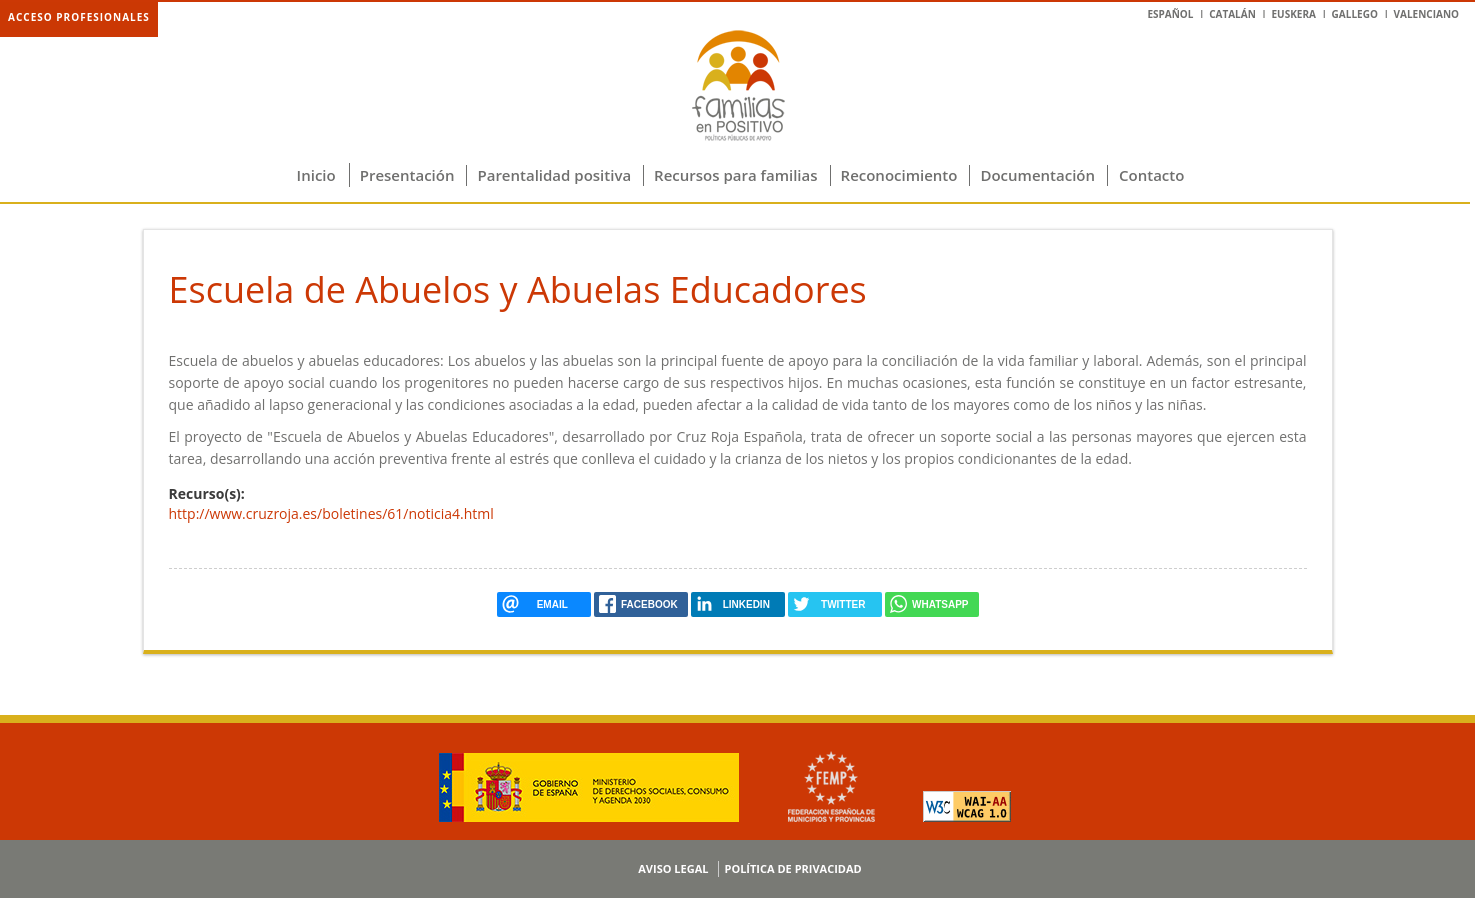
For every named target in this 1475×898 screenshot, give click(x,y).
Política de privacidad (792, 868)
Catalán (1232, 14)
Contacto (1151, 175)
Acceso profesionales (79, 17)
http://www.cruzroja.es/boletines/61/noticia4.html (331, 513)
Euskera (1293, 14)
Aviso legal (673, 868)
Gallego (1355, 14)
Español (1170, 14)
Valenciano (1426, 14)
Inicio (316, 175)
